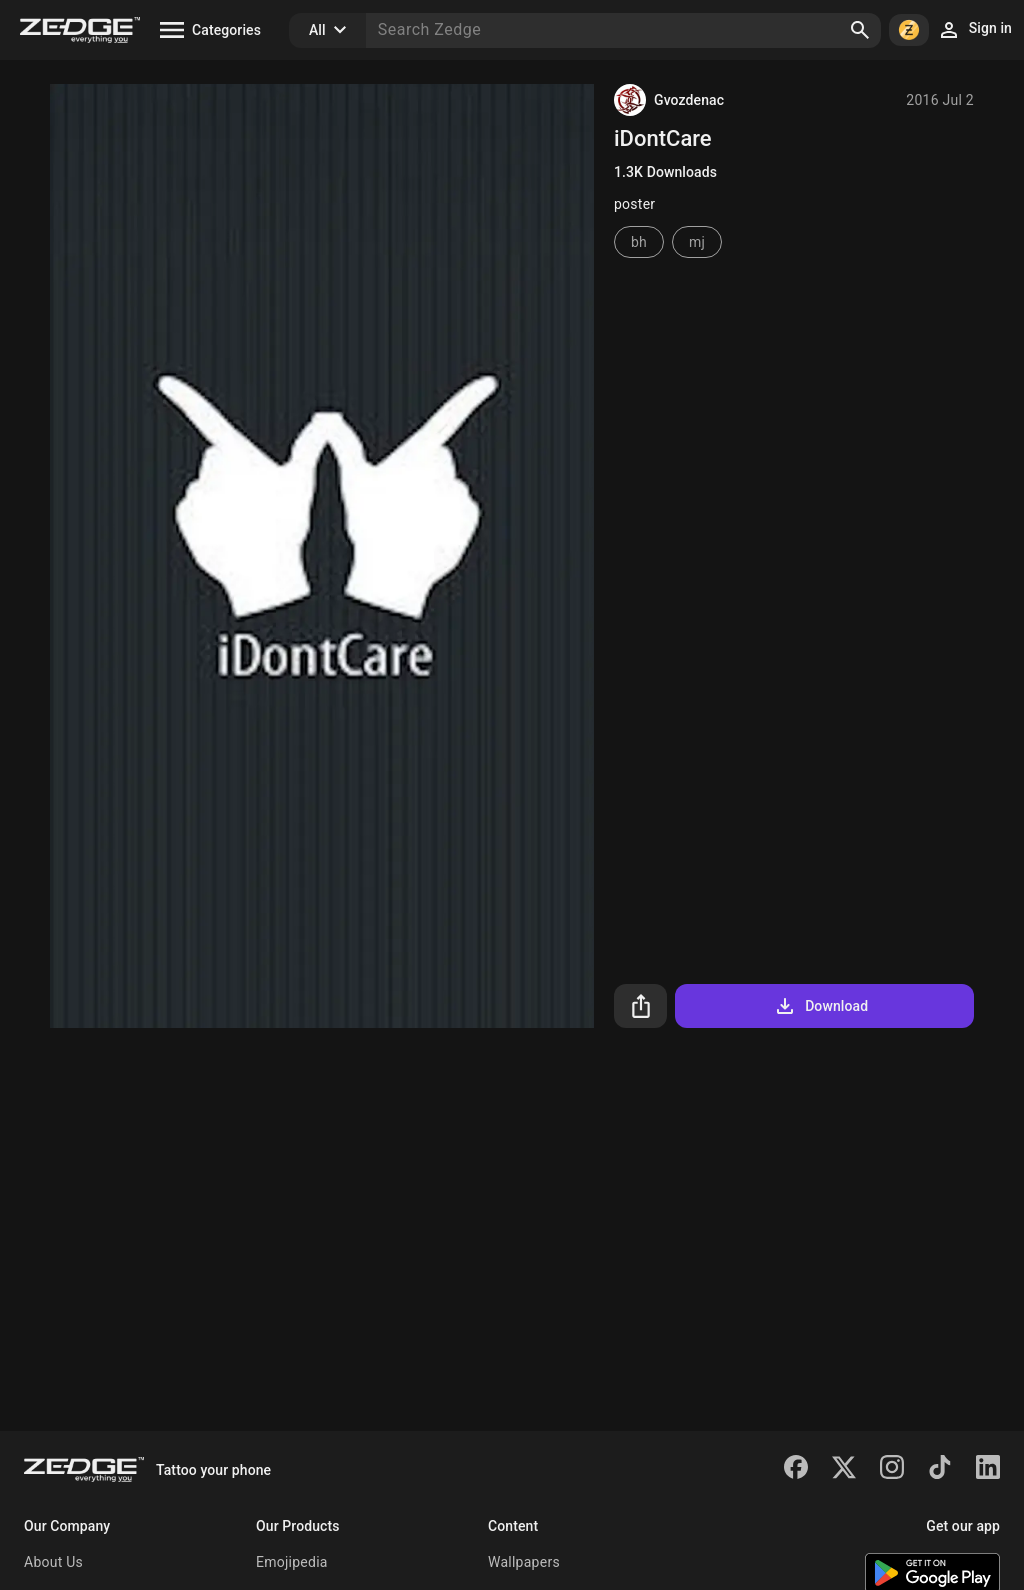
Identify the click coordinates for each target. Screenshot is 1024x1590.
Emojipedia (292, 1562)
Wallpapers (524, 1562)
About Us (53, 1562)
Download (820, 1006)
